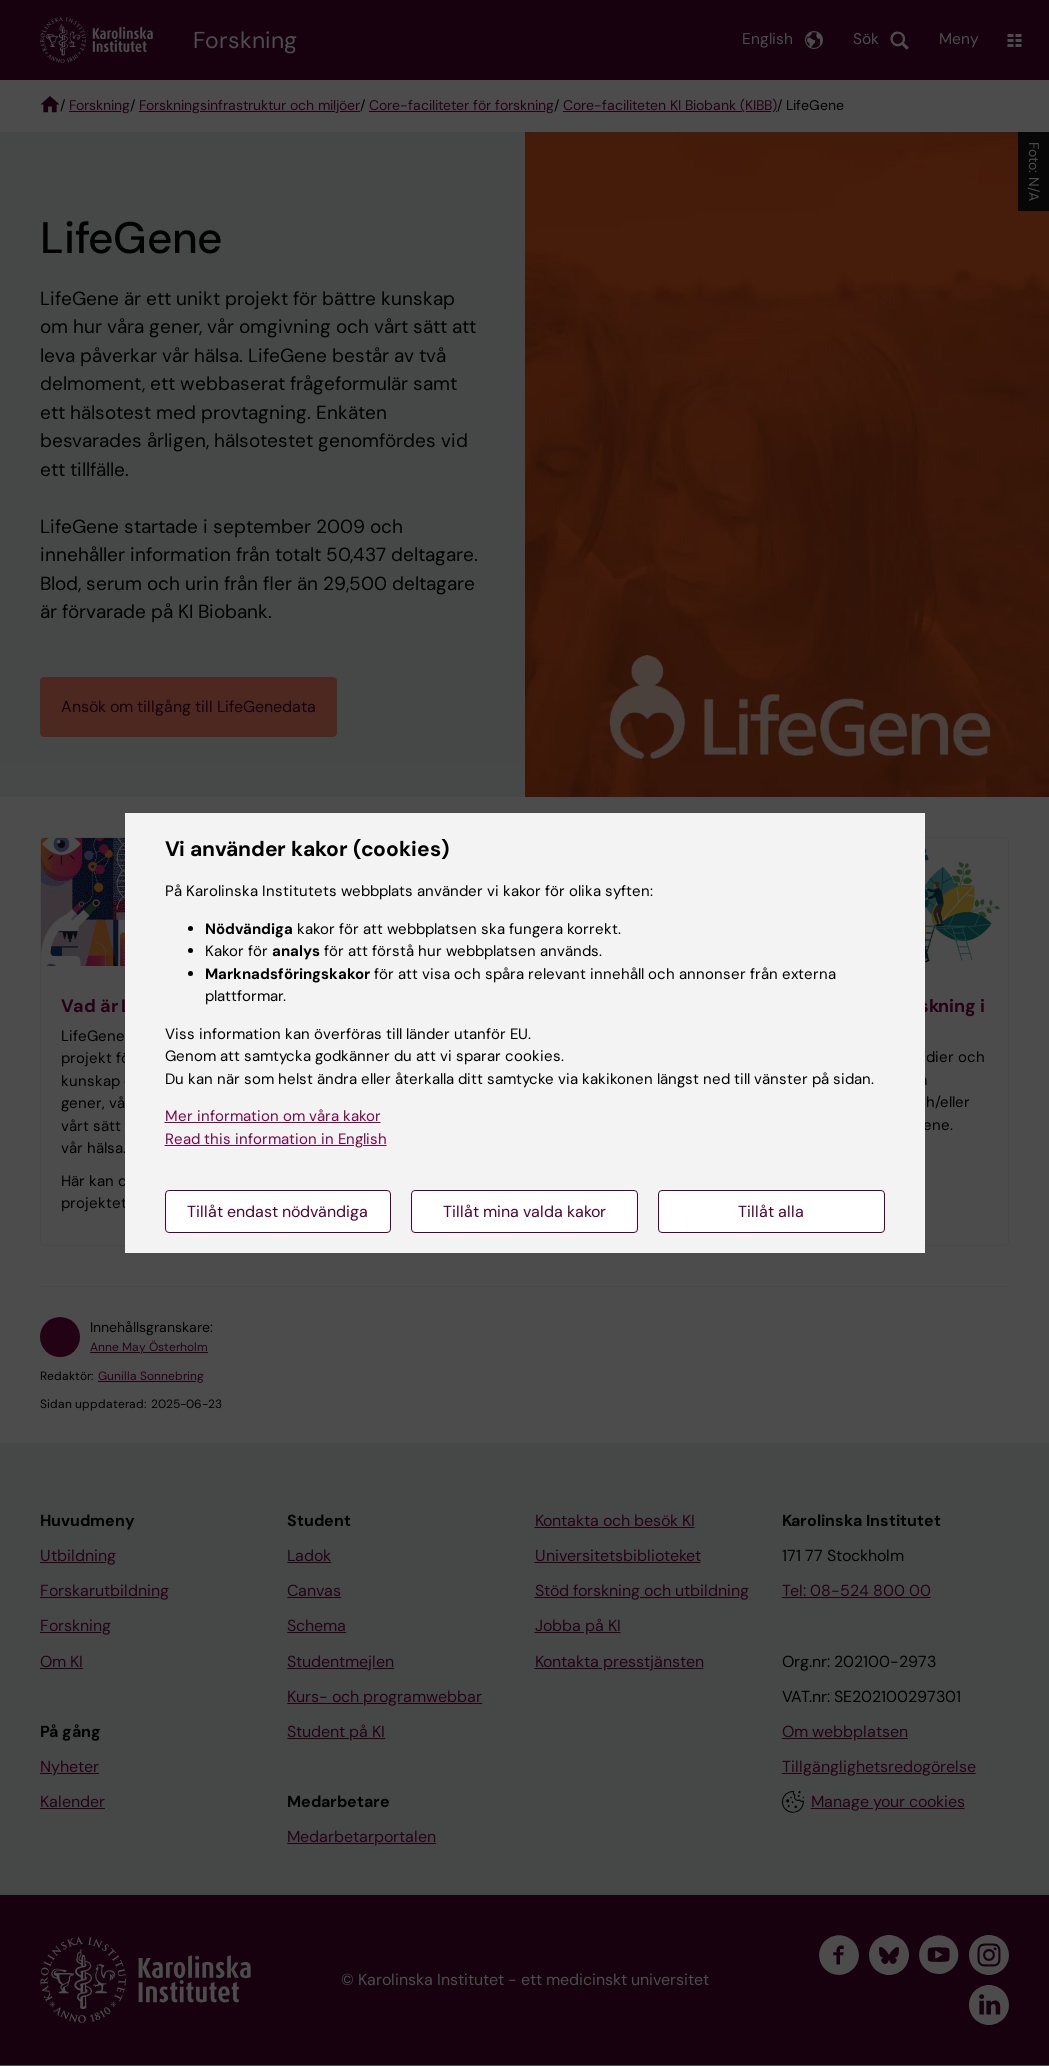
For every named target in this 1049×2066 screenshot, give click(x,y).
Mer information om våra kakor (273, 1116)
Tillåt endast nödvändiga (277, 1211)
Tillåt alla (771, 1211)
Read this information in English (276, 1139)
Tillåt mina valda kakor (524, 1211)
